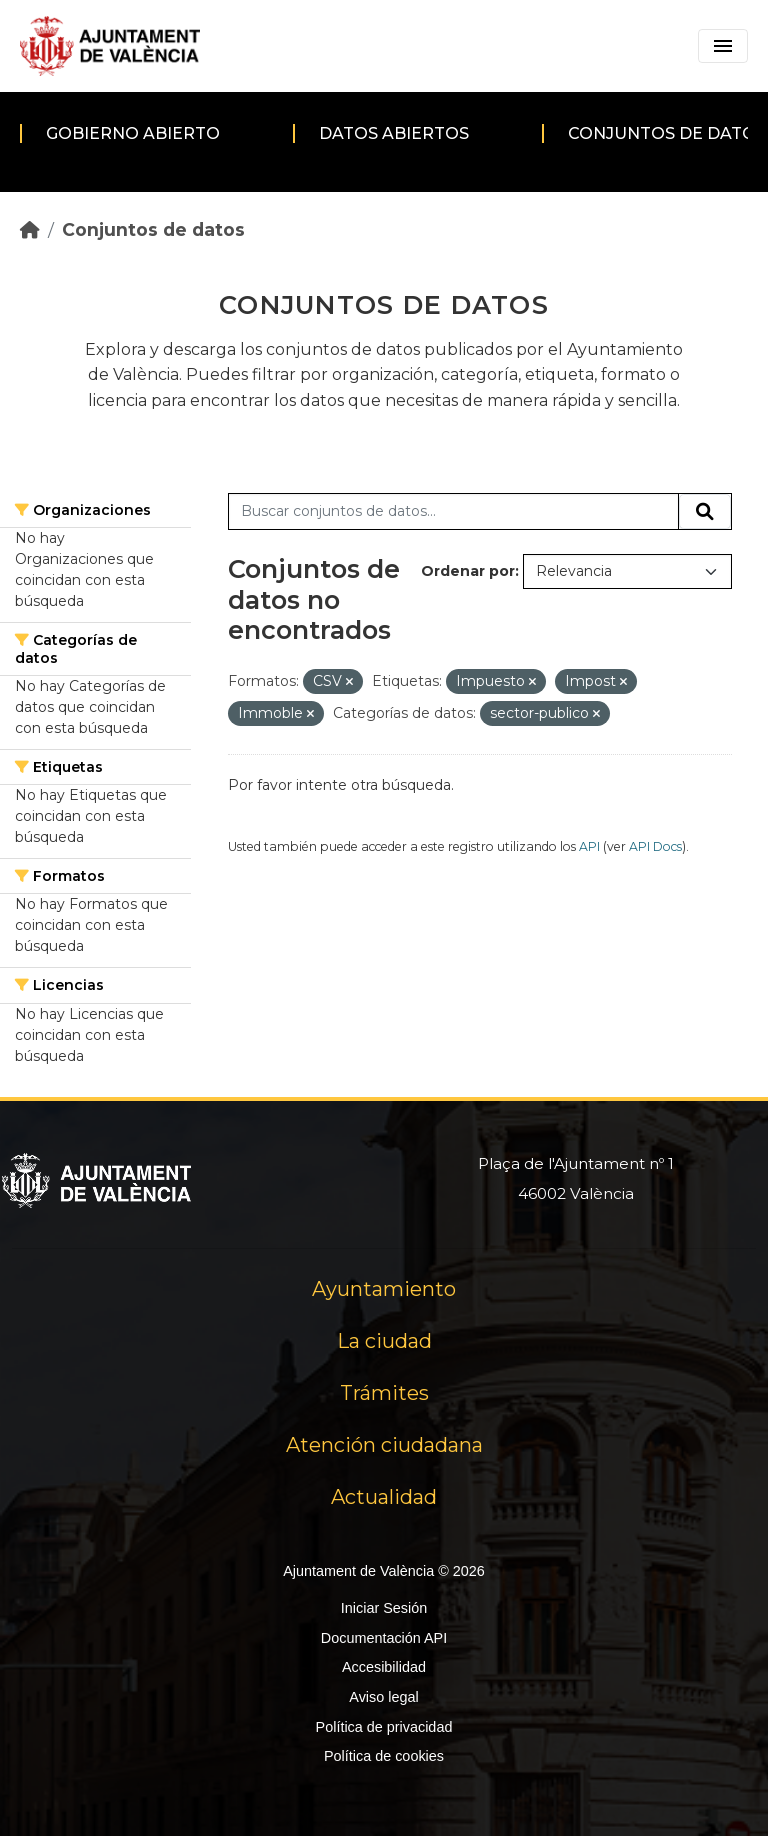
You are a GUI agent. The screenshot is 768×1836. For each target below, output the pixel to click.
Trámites (384, 1393)
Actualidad (384, 1497)
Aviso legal (383, 1697)
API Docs (655, 846)
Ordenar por (468, 571)
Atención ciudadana (384, 1445)
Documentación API (384, 1638)
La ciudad (384, 1341)
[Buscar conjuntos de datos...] (453, 512)
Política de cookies (384, 1756)
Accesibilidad (384, 1667)
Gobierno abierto (133, 133)
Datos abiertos (394, 133)
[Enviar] (705, 512)
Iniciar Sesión (384, 1608)
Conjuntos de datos (153, 229)
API (589, 846)
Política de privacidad (384, 1727)
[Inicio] (30, 229)
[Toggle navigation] (723, 46)
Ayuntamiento (384, 1289)
